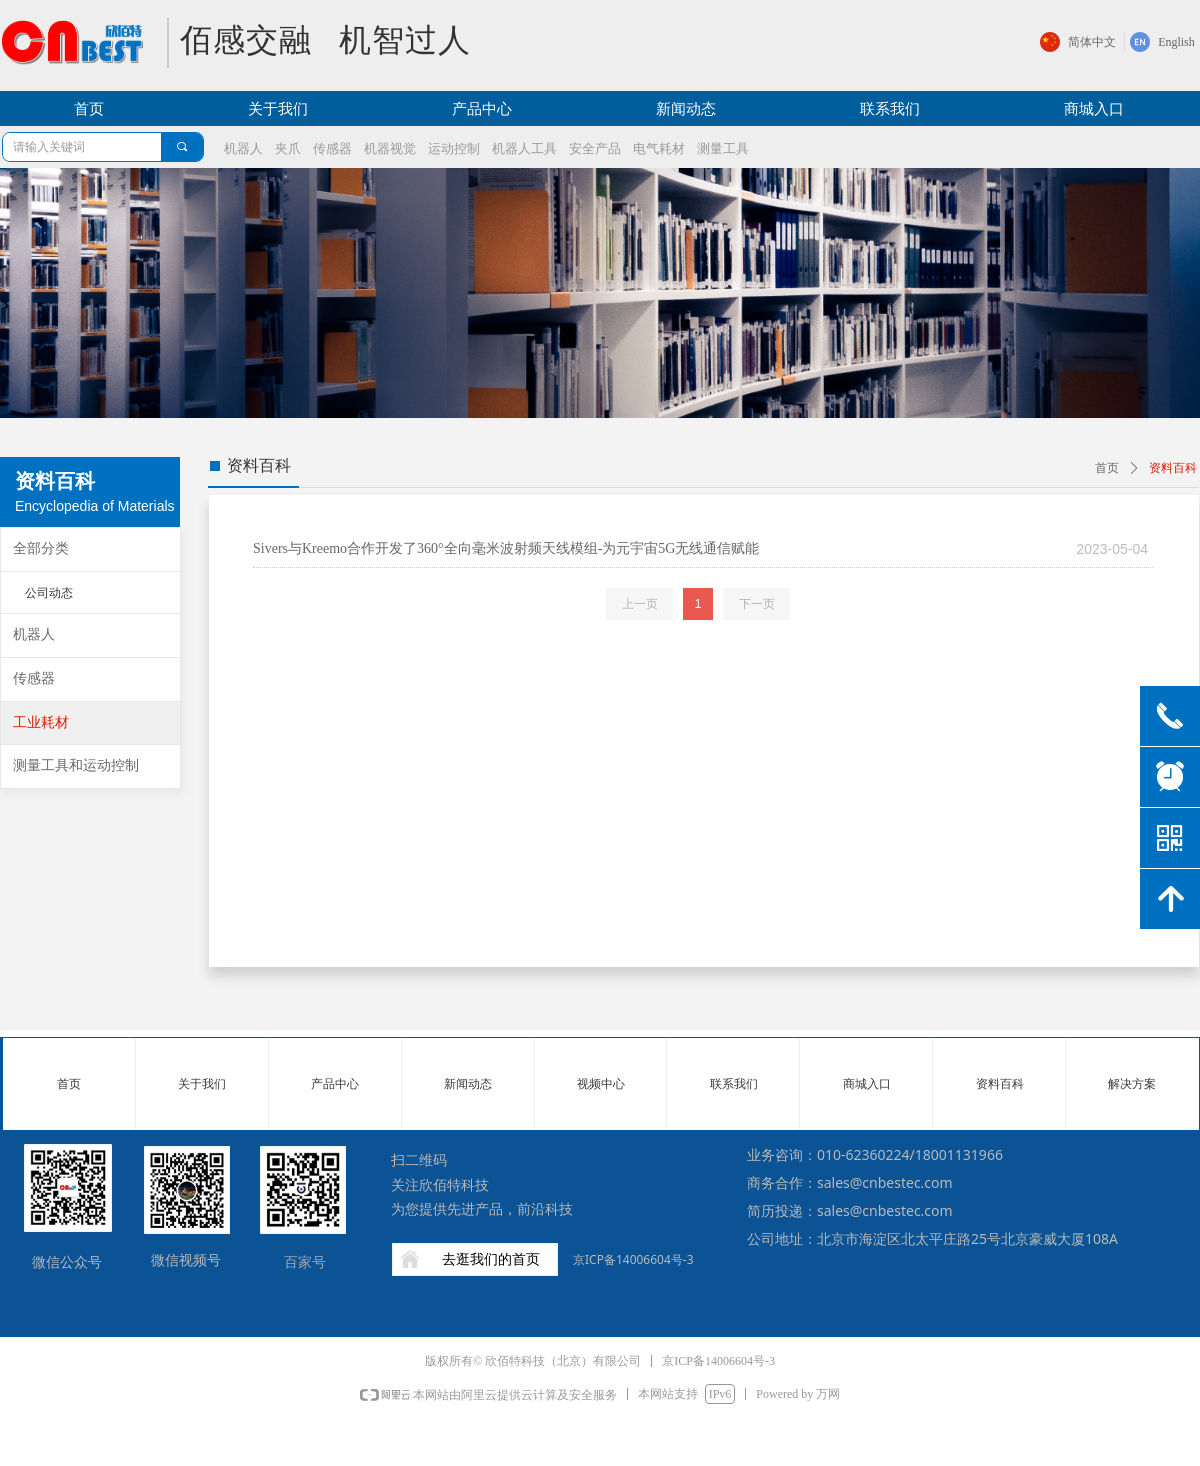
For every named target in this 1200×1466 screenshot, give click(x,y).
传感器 (34, 678)
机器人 (34, 634)
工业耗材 (41, 722)
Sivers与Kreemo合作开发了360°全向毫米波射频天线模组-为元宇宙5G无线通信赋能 (506, 548)
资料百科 (1173, 468)
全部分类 (41, 548)
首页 (1107, 468)
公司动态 (49, 593)
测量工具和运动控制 (76, 765)
